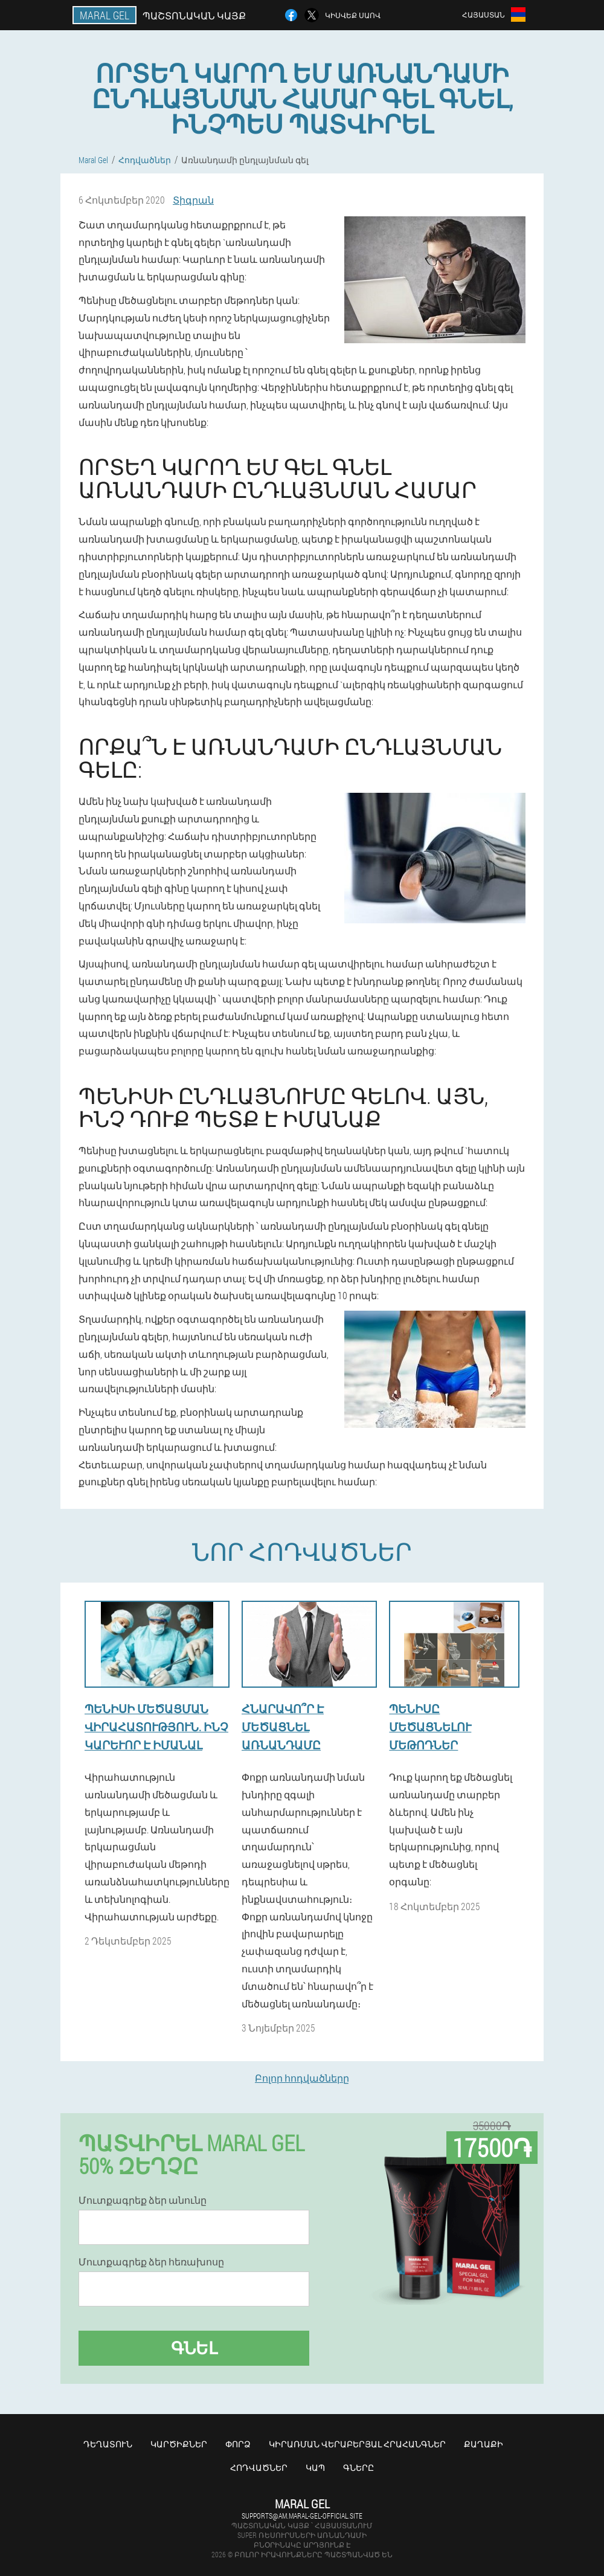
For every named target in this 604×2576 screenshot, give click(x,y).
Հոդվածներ (259, 2467)
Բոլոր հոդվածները (302, 2077)
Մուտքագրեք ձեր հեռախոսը (151, 2262)
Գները (358, 2467)
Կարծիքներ (178, 2444)
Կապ (315, 2467)
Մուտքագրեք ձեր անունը (143, 2200)
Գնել (194, 2348)
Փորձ (238, 2444)
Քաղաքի (483, 2444)
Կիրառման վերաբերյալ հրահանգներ (357, 2444)
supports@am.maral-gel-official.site (302, 2515)
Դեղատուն (107, 2444)
